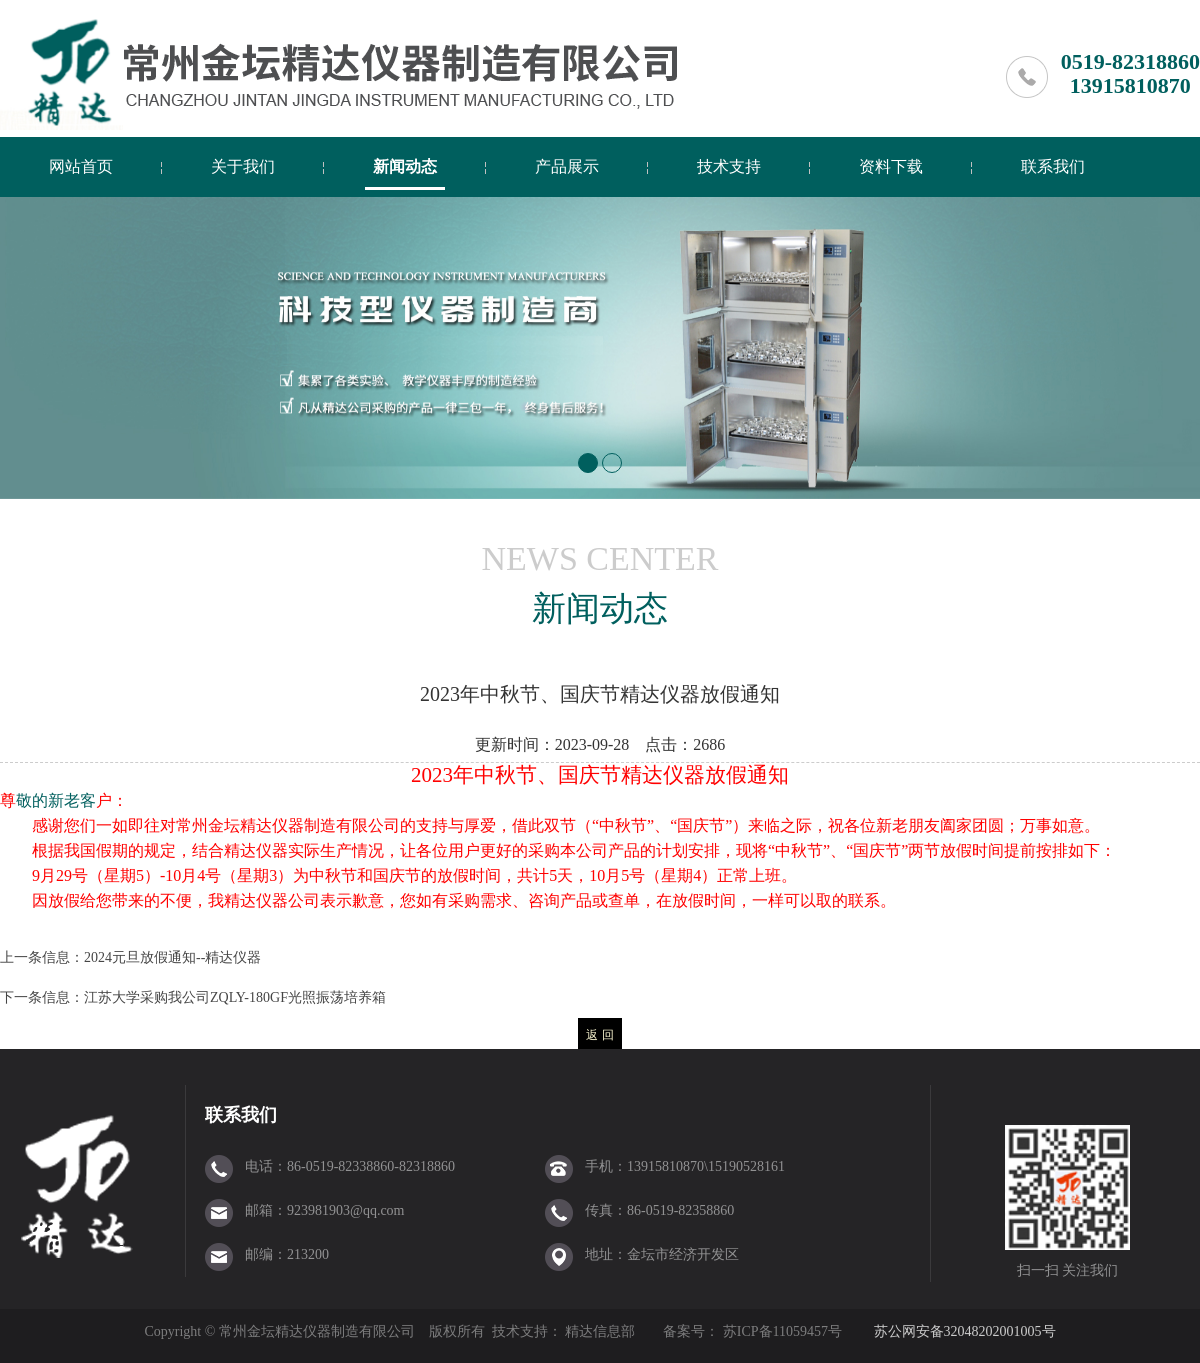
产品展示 (567, 166)
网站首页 (81, 166)
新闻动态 (405, 166)
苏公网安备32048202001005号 (965, 1331)
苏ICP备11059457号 (780, 1331)
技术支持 (729, 166)
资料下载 (891, 166)
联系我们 (1053, 166)
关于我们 (243, 166)
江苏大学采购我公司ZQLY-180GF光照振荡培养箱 (235, 997)
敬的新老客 (56, 800)
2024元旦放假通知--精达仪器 (172, 957)
